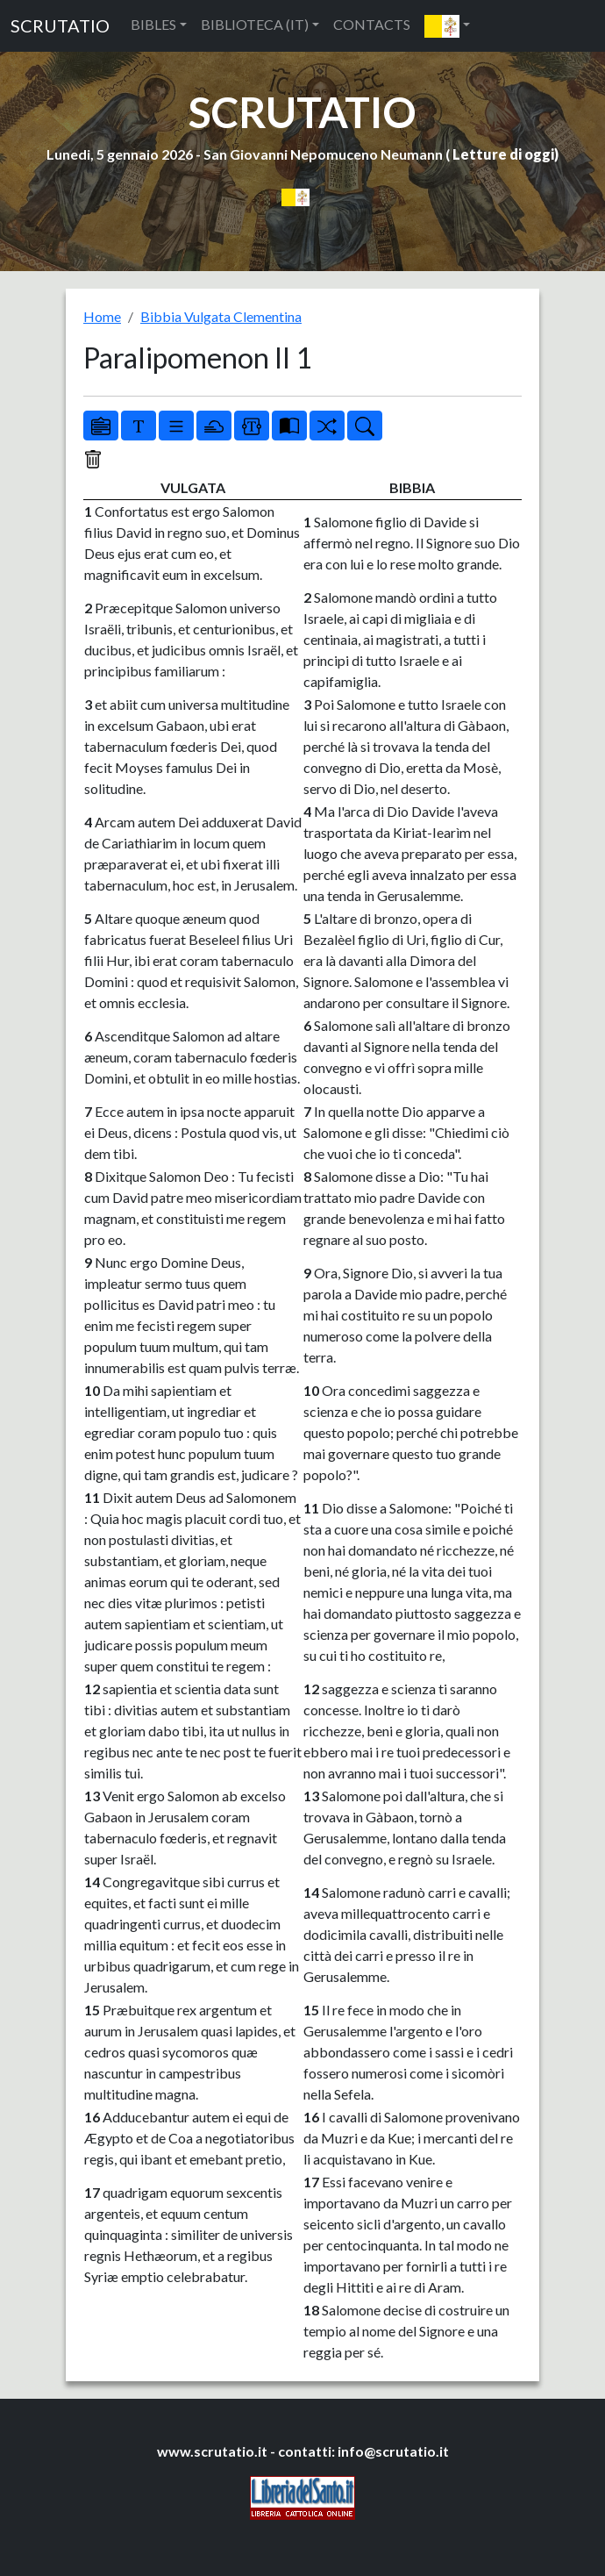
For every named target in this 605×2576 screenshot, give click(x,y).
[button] (447, 26)
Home (102, 316)
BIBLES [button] (153, 24)
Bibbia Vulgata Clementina (221, 316)
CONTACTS (371, 24)
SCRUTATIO (60, 25)
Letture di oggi (503, 154)
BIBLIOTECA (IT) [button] (255, 24)
